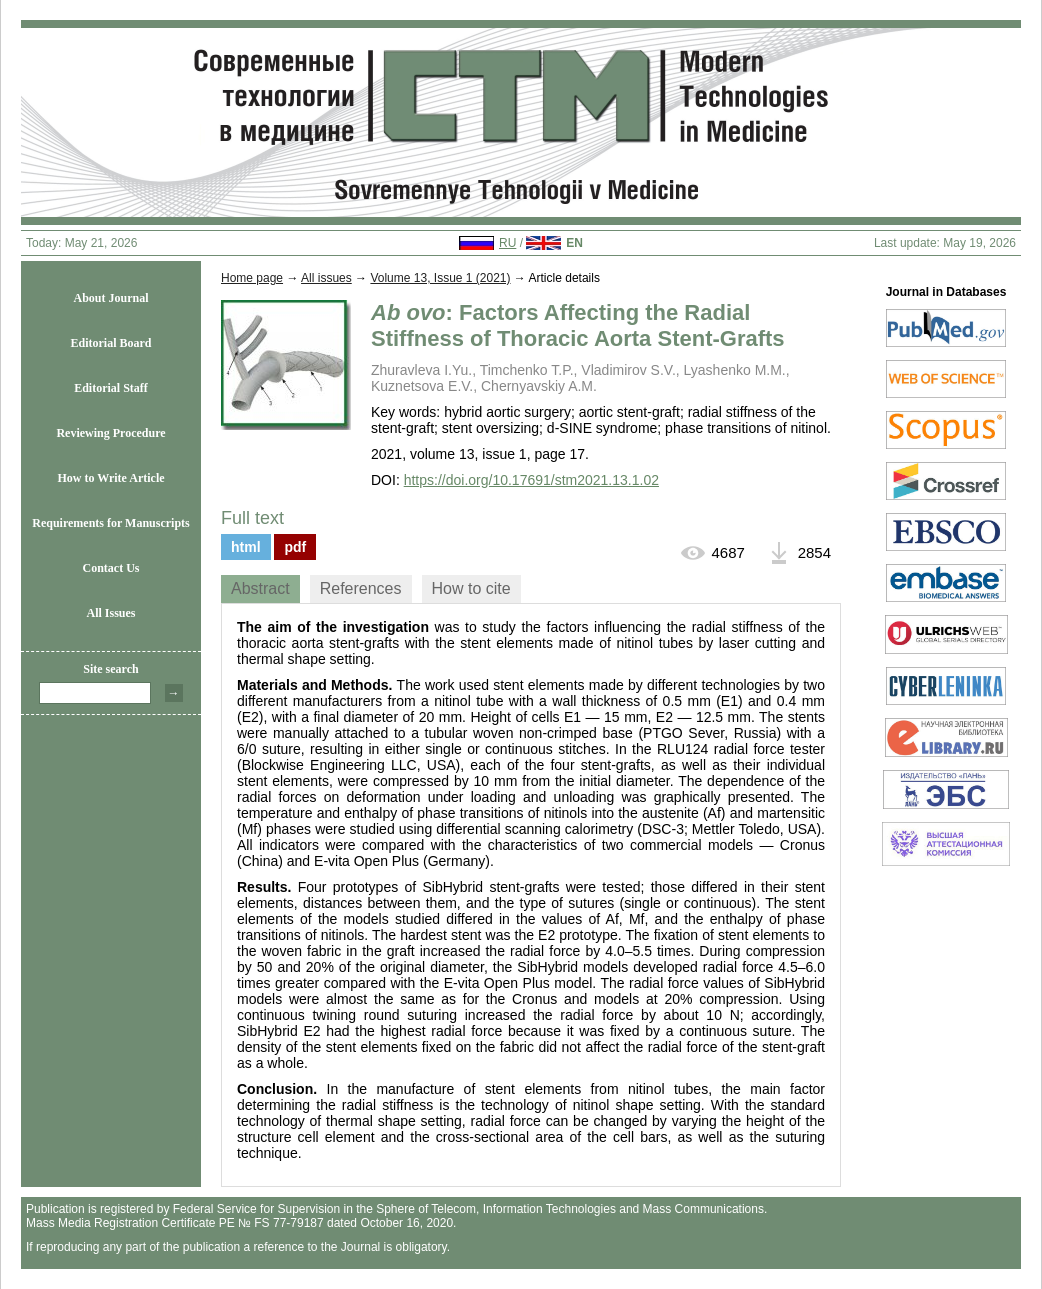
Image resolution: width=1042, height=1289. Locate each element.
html (246, 547)
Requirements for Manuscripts (111, 523)
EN (574, 243)
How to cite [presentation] (471, 588)
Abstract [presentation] (260, 588)
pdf (295, 547)
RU (507, 243)
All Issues (110, 613)
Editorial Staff (111, 388)
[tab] (260, 589)
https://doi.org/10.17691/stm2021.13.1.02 (531, 480)
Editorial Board (110, 343)
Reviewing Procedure (110, 433)
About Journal (110, 298)
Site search (110, 669)
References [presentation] (361, 588)
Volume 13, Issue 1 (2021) (440, 278)
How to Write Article (110, 478)
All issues (326, 278)
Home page (252, 278)
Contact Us (111, 568)
